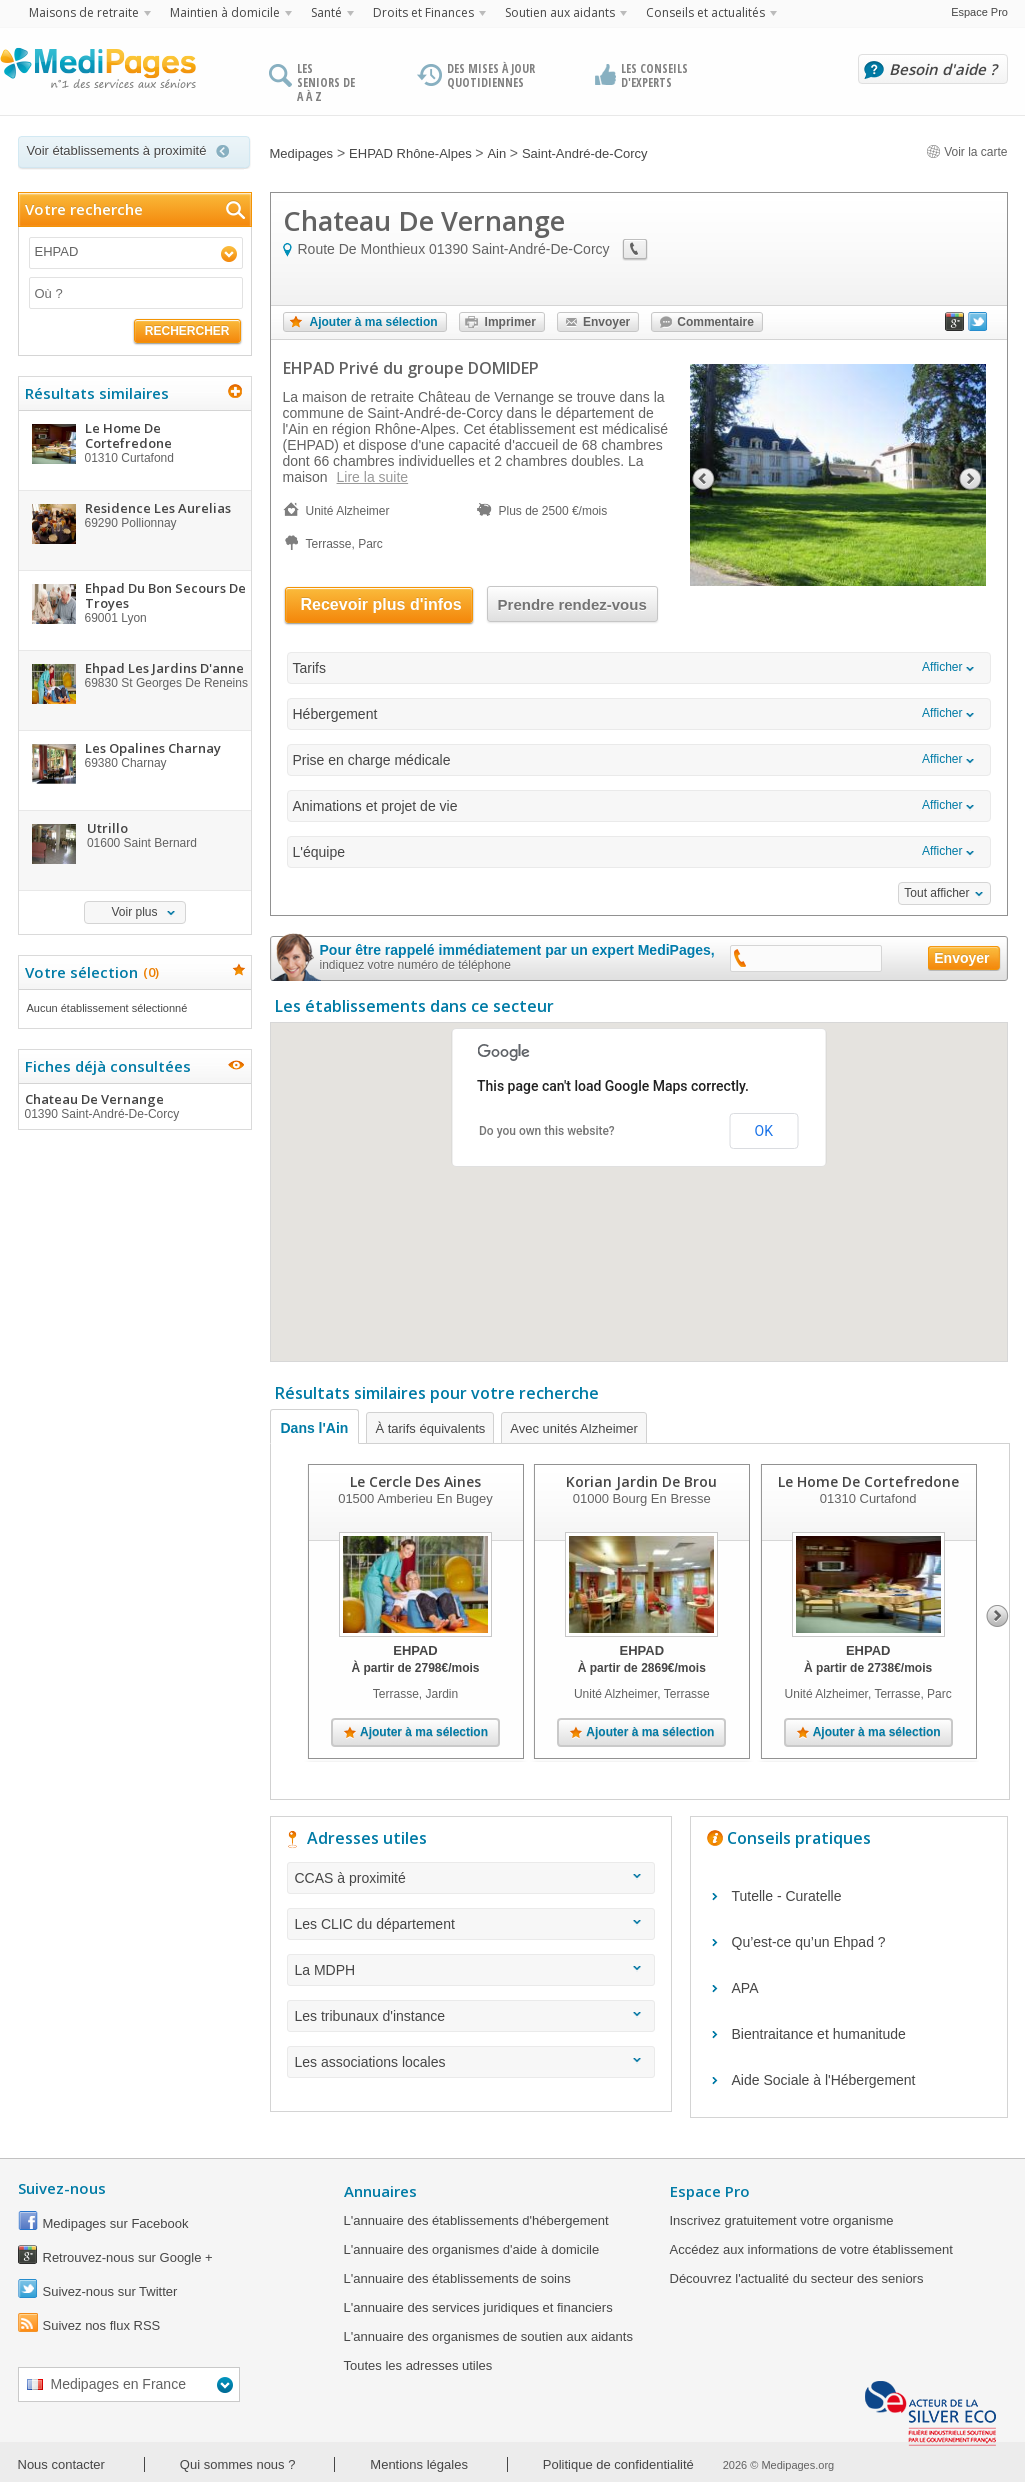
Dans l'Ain (315, 1428)
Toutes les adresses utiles (418, 2365)
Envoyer (606, 322)
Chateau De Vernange (134, 1106)
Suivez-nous (62, 2188)
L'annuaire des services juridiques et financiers (478, 2307)
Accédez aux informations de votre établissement (811, 2249)
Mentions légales (419, 2464)
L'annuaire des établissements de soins (457, 2278)
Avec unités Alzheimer (574, 1428)
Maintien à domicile (225, 12)
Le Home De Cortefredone (867, 1481)
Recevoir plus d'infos (381, 604)
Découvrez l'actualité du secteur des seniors (797, 2278)
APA (745, 1988)
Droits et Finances (423, 12)
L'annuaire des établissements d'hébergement (476, 2220)
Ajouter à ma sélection (374, 322)
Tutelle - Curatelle (787, 1896)
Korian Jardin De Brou (641, 1481)
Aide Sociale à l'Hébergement (824, 2080)
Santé (326, 12)
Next (997, 1616)
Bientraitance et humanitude (819, 2034)
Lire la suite (373, 477)
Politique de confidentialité (618, 2464)
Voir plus (134, 912)
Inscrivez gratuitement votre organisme (782, 2220)
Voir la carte (967, 152)
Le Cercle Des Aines (415, 1481)
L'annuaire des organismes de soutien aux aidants (488, 2336)
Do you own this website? (547, 1131)
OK (764, 1131)
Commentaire (715, 322)
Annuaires (380, 2191)
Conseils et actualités (705, 12)
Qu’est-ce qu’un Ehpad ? (809, 1942)
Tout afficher (936, 893)
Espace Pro (979, 12)
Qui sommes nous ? (238, 2464)
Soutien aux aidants (560, 12)
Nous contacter (61, 2464)
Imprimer (510, 322)
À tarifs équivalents (430, 1428)
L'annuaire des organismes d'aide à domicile (472, 2249)
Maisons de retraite (84, 12)
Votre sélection (89, 972)
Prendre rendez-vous (572, 604)
